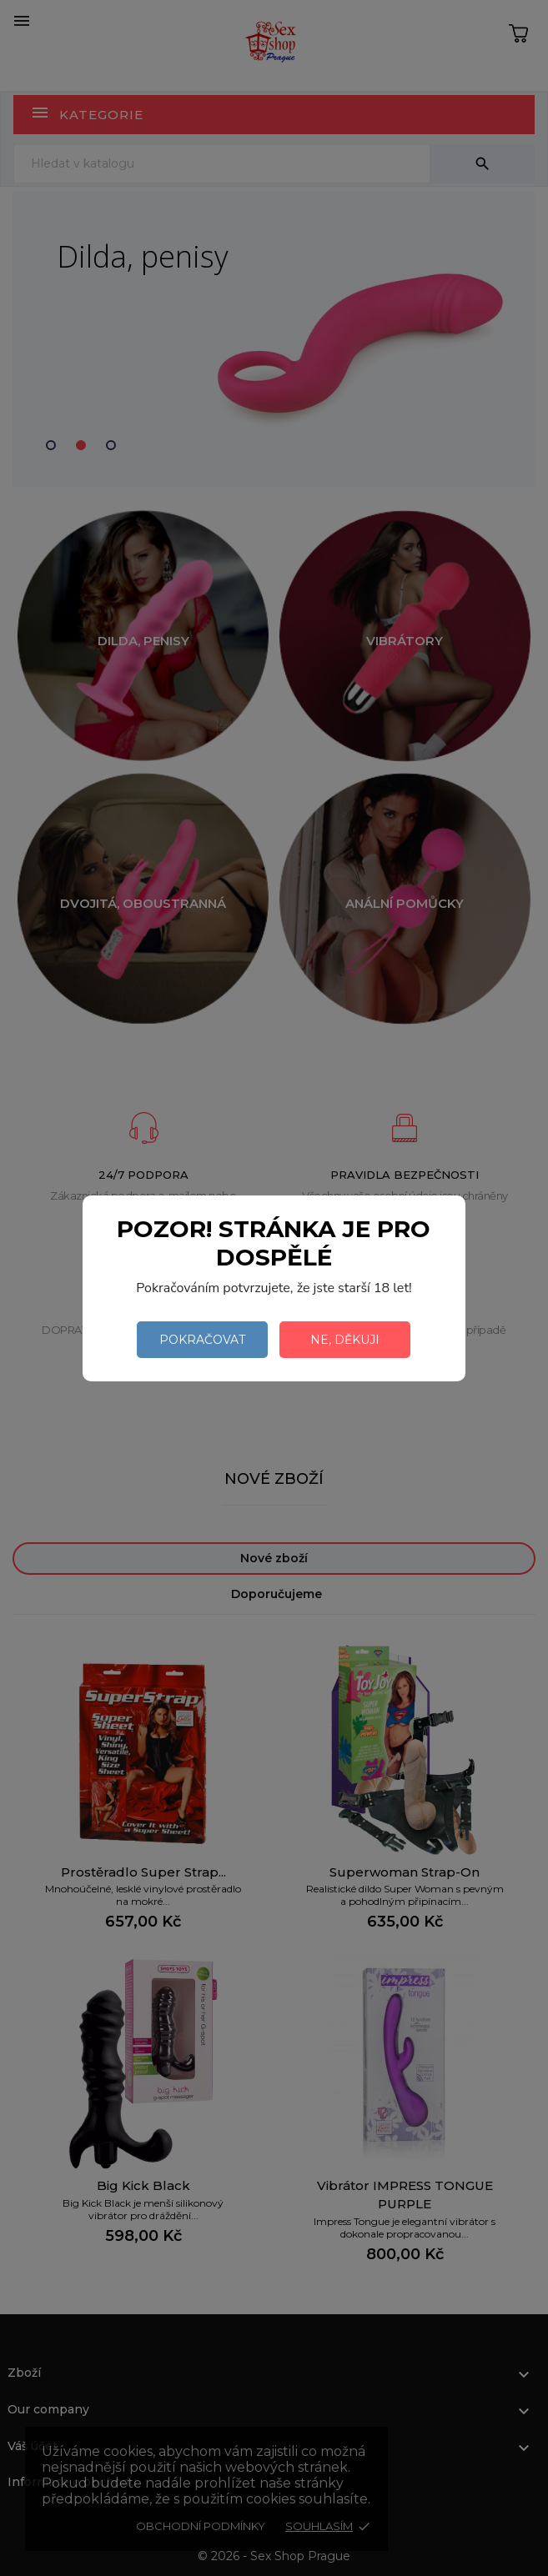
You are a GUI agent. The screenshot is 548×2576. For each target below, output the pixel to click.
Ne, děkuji (345, 1339)
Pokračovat (202, 1339)
